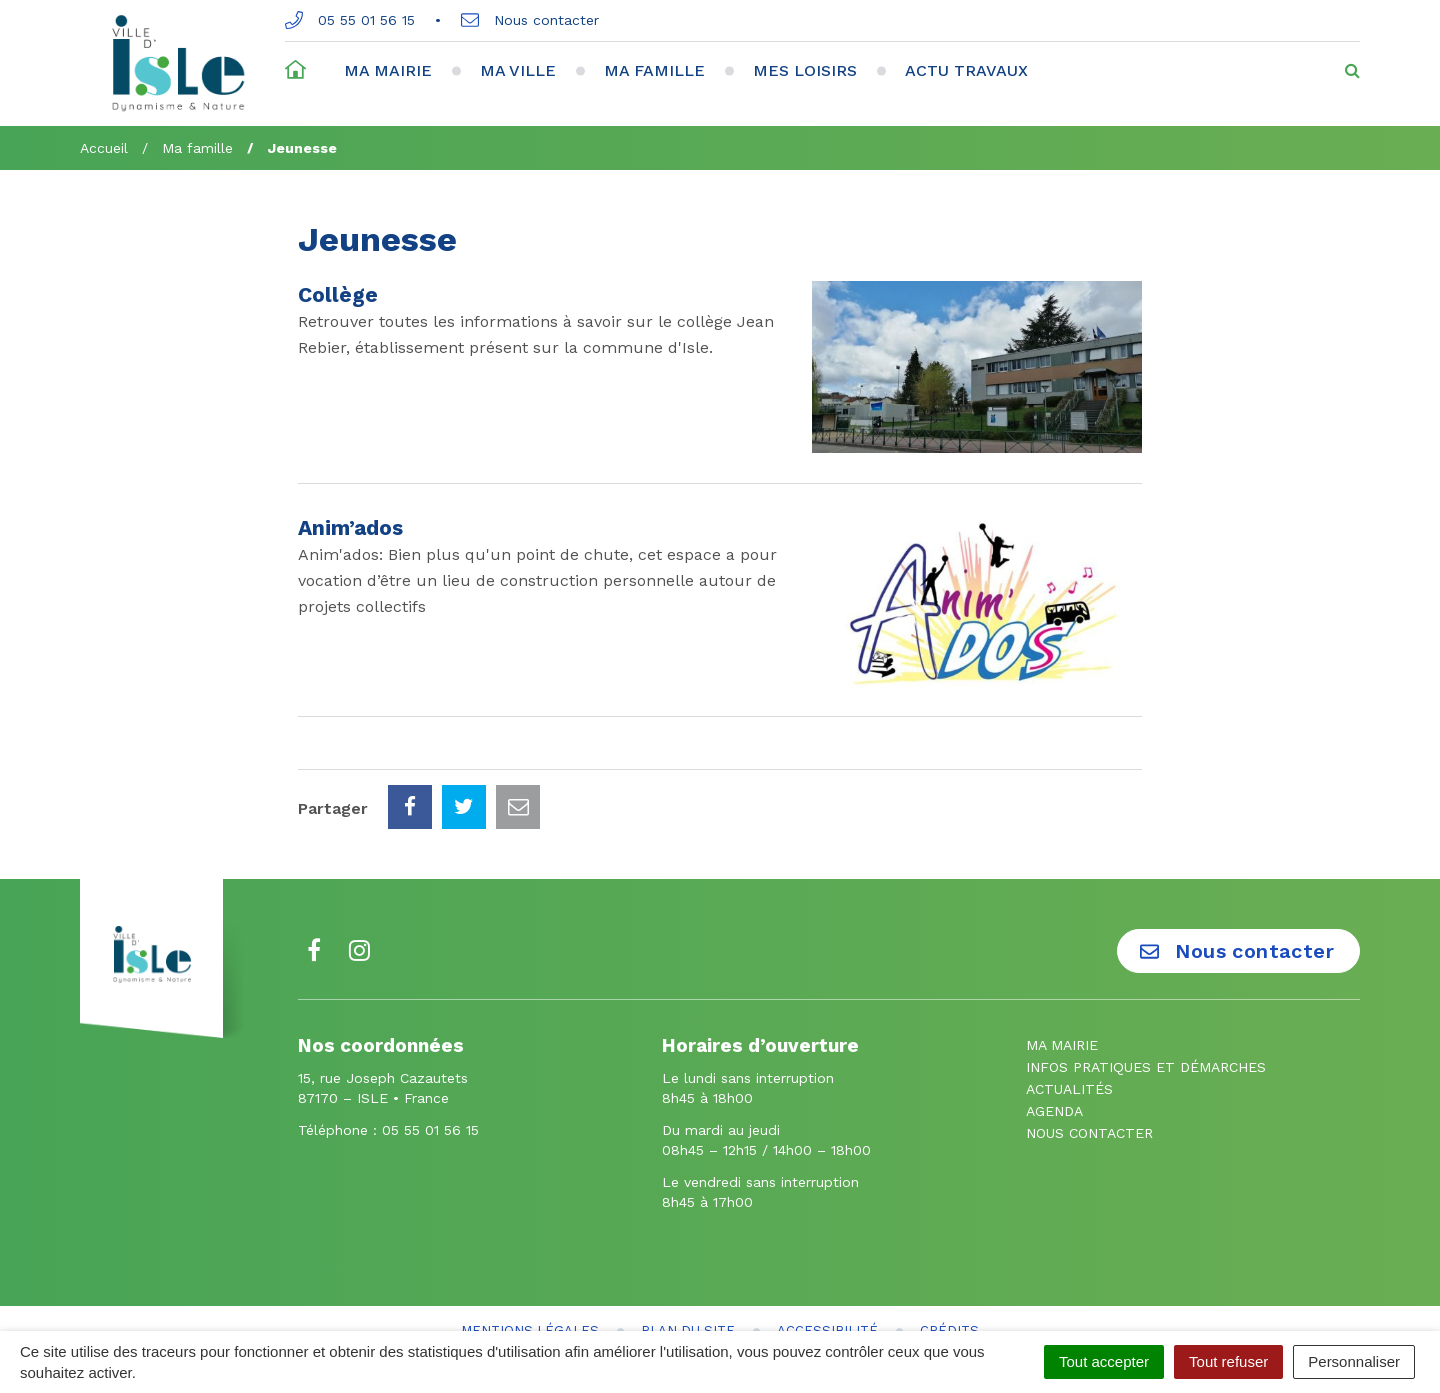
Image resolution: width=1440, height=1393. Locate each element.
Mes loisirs (805, 70)
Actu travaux (966, 70)
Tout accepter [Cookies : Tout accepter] (1104, 1361)
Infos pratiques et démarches (1146, 978)
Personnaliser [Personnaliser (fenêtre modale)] (1354, 1361)
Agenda (1054, 1022)
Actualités (1069, 1000)
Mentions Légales (530, 1241)
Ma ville (518, 70)
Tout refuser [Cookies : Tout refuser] (1228, 1361)
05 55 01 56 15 (350, 20)
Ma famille (654, 70)
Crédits (949, 1241)
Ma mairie (388, 70)
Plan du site (688, 1241)
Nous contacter (530, 20)
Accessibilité (827, 1241)
